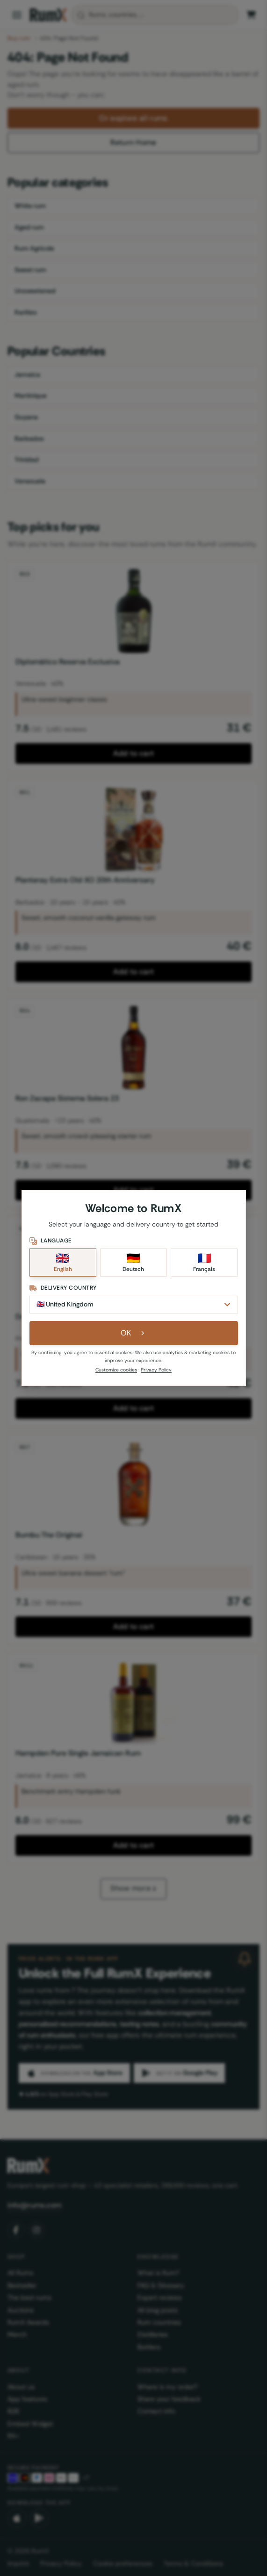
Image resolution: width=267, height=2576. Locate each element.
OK (133, 1333)
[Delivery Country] (133, 1304)
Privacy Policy (156, 1370)
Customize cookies (116, 1370)
